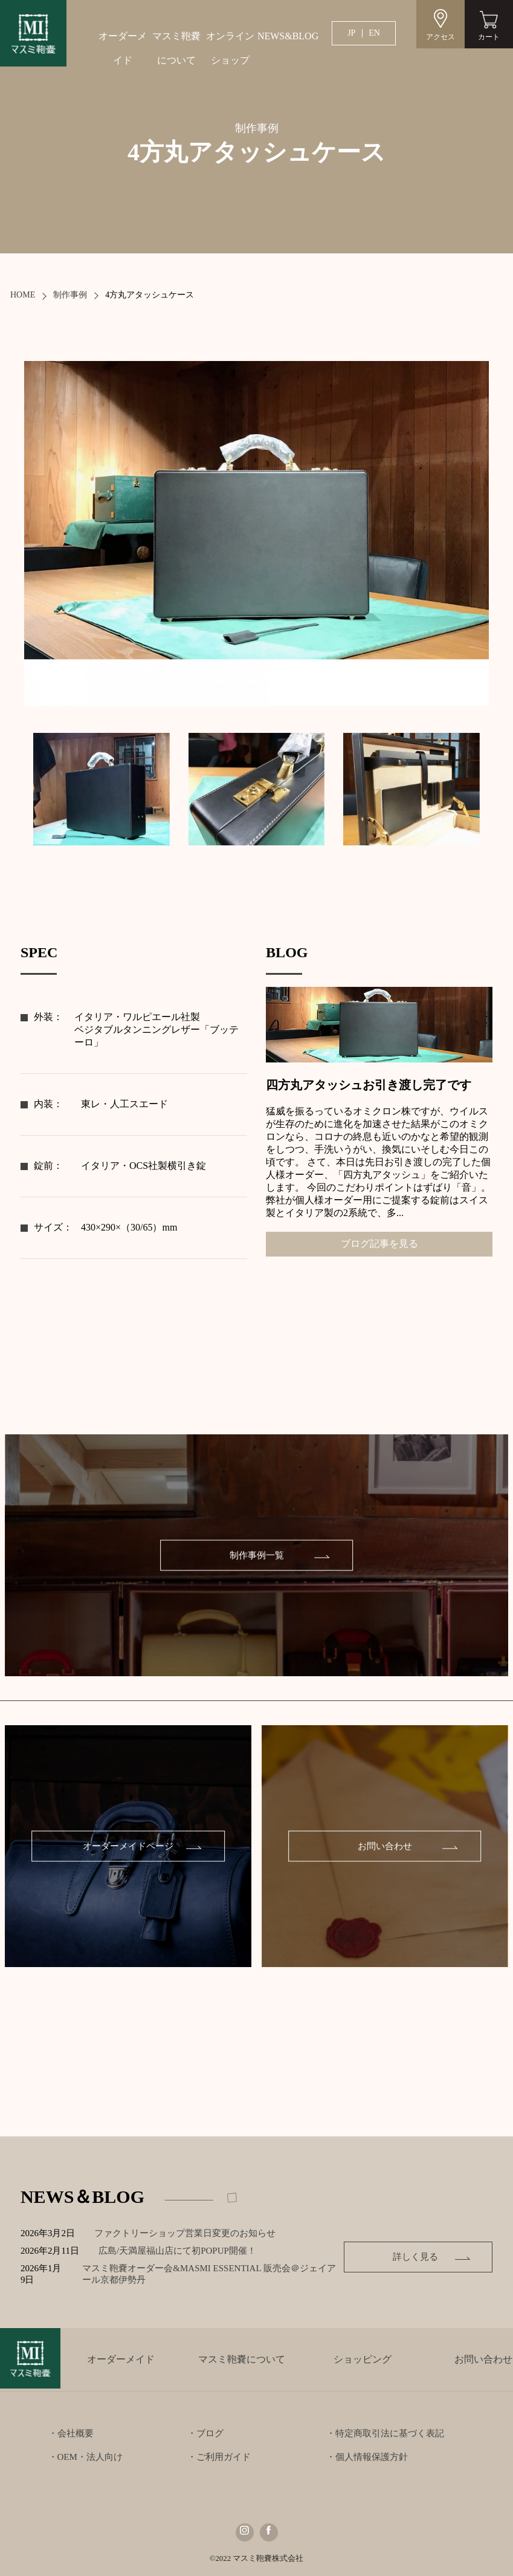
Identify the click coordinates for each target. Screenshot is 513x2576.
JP (351, 32)
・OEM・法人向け (85, 2457)
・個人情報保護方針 (367, 2457)
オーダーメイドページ (128, 1846)
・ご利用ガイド (219, 2457)
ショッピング (363, 2359)
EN (374, 32)
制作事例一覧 (257, 1555)
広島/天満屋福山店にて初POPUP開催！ (186, 2251)
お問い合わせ (385, 1846)
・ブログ (205, 2433)
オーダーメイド (122, 48)
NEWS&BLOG (284, 36)
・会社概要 (71, 2433)
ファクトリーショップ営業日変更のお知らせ (185, 2233)
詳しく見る (417, 2257)
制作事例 (70, 294)
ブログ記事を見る (379, 1243)
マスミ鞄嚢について (176, 48)
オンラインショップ (230, 48)
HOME (22, 294)
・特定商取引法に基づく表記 (385, 2433)
